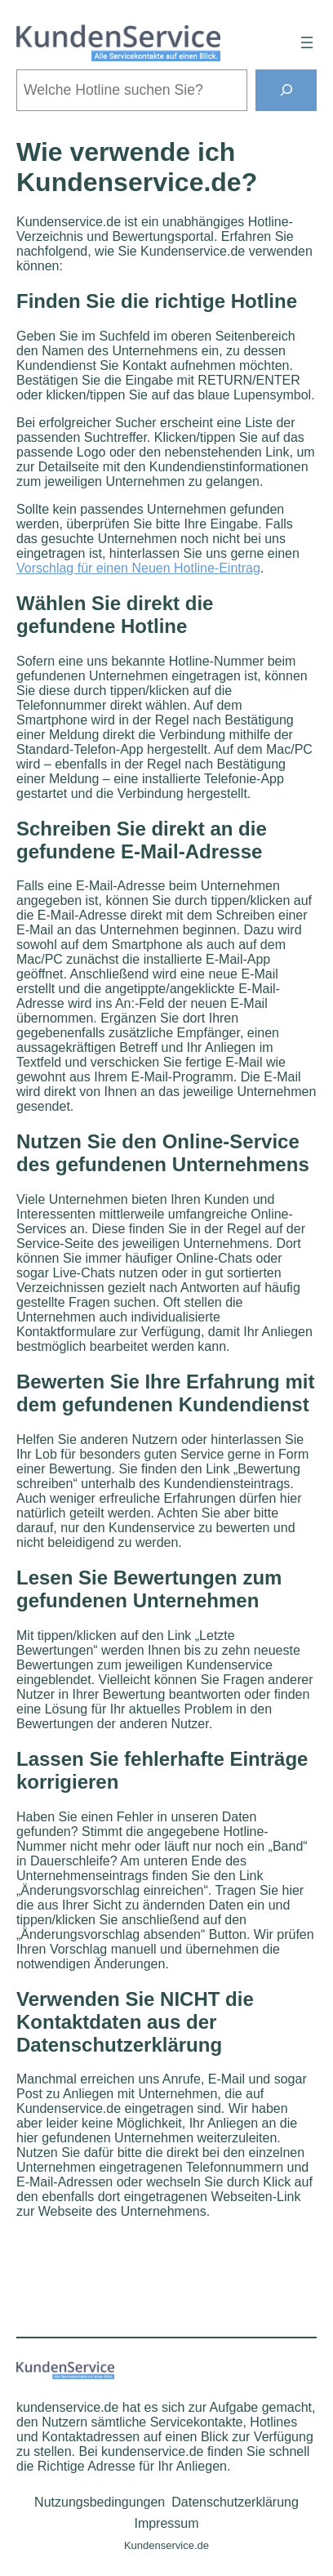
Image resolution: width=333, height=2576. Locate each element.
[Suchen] (286, 90)
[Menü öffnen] (307, 42)
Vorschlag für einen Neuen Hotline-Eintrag (138, 568)
